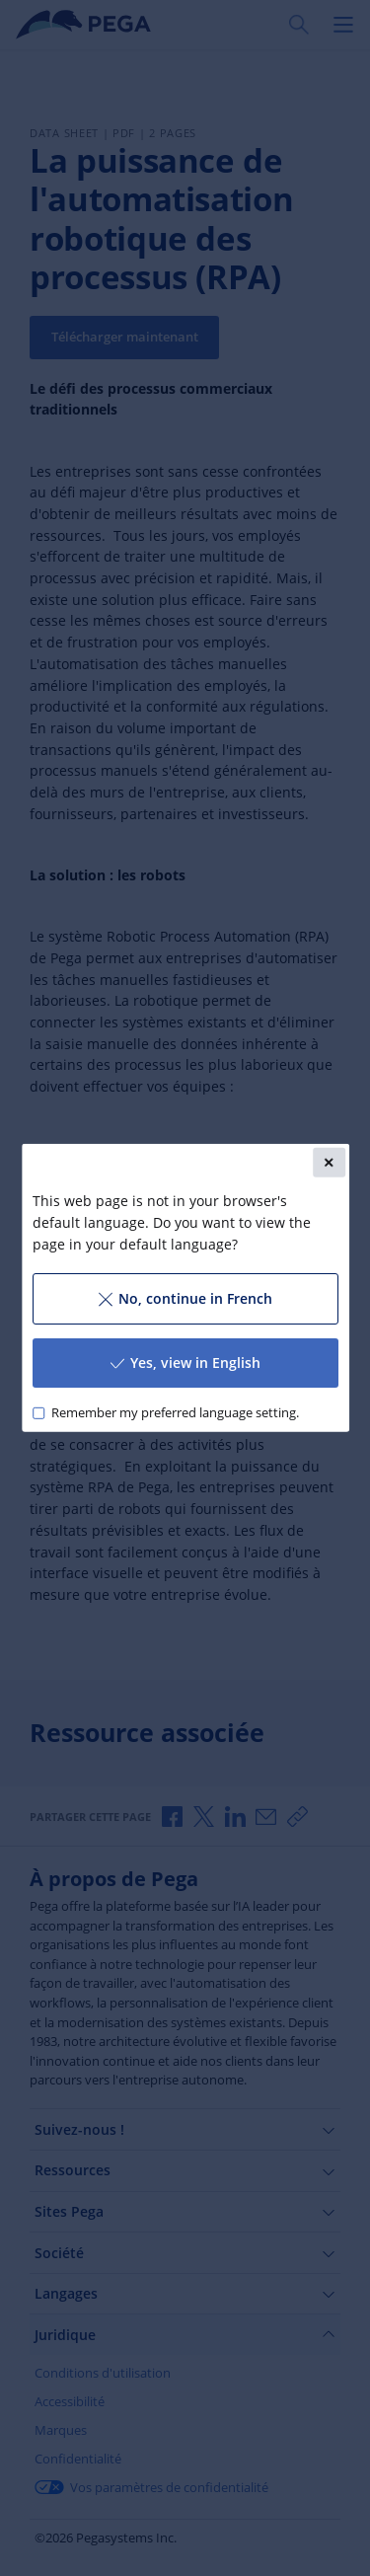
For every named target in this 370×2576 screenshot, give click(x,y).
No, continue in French (185, 1298)
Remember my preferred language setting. (174, 1412)
